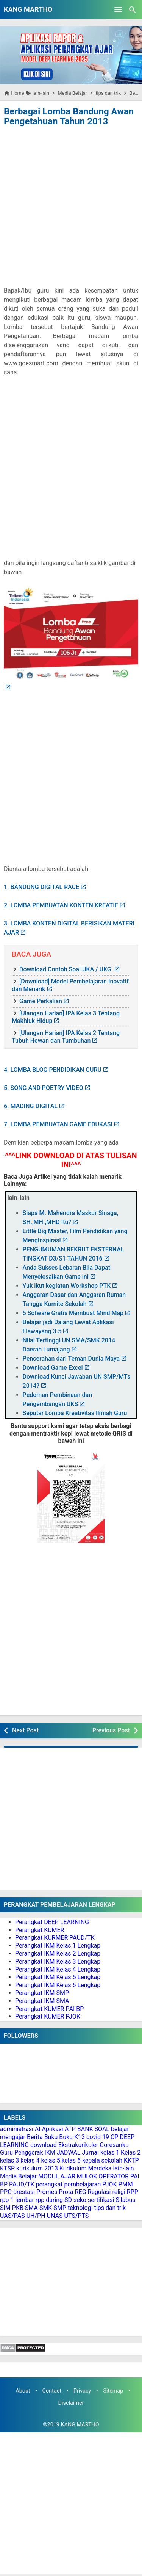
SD (68, 2199)
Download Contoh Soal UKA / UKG (66, 969)
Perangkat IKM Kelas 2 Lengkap (57, 1953)
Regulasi (99, 2191)
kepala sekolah (102, 2160)
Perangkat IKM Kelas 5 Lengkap (57, 1977)
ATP (70, 2129)
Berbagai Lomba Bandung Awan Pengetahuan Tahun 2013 (69, 116)
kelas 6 (71, 2160)
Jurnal (90, 2152)
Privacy (82, 2391)
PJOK (109, 2184)
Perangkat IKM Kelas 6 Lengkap (57, 1985)
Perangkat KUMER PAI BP (49, 2008)
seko (79, 2199)
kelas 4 (29, 2160)
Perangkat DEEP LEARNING (52, 1922)
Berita (35, 2137)
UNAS (55, 2215)
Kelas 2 (130, 2152)
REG (80, 2191)
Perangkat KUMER (39, 1930)
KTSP (7, 2168)
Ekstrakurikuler (78, 2144)
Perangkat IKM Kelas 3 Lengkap (57, 1961)
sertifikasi (101, 2199)
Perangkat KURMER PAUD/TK (55, 1937)
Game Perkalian (40, 1001)
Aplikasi (52, 2129)
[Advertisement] (71, 203)
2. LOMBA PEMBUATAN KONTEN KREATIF (61, 905)
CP (115, 2137)
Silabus (125, 2199)
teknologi (80, 2207)
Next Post (25, 1730)
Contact (51, 2391)
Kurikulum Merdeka (85, 2168)
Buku (51, 2137)
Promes (46, 2191)
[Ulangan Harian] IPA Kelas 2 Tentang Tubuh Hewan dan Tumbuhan (66, 1036)
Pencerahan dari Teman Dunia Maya (71, 1358)
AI (38, 2129)
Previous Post (111, 1730)
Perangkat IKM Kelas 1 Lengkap (57, 1945)
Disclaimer (71, 2403)
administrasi (16, 2129)
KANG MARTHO (28, 9)
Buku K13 (72, 2137)
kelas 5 (50, 2160)
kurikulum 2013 (37, 2168)
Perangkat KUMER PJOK (47, 2016)
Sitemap (113, 2391)
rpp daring (49, 2199)
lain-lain (123, 2168)
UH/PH (36, 2215)
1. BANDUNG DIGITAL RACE (41, 887)
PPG (6, 2191)
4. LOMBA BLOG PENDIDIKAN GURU (52, 1069)
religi (118, 2191)
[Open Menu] (118, 9)
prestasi (24, 2191)
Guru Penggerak (21, 2152)
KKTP (131, 2160)
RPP (132, 2191)
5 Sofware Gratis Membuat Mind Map (73, 1313)
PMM (126, 2184)
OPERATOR (113, 2176)
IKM (50, 2152)
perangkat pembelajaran (68, 2184)
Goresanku (114, 2144)
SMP (59, 2207)
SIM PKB (11, 2207)
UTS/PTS (76, 2215)
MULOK (87, 2176)
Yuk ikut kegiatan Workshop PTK (67, 1285)
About (23, 2391)
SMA (31, 2207)
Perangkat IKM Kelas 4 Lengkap (57, 1969)
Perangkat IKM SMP (42, 1993)
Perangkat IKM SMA (42, 2000)
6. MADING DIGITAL (31, 1106)
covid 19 (97, 2137)
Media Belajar (18, 2176)
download (43, 2144)
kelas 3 (9, 2160)
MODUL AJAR (56, 2176)
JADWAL (69, 2152)
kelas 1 (109, 2152)
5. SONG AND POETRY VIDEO (43, 1087)
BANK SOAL (93, 2129)
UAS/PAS (12, 2215)
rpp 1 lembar (17, 2199)
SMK (45, 2207)
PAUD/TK (21, 2184)
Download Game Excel (53, 1367)
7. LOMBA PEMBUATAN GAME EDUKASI (58, 1124)
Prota (66, 2191)
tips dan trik (110, 2207)
